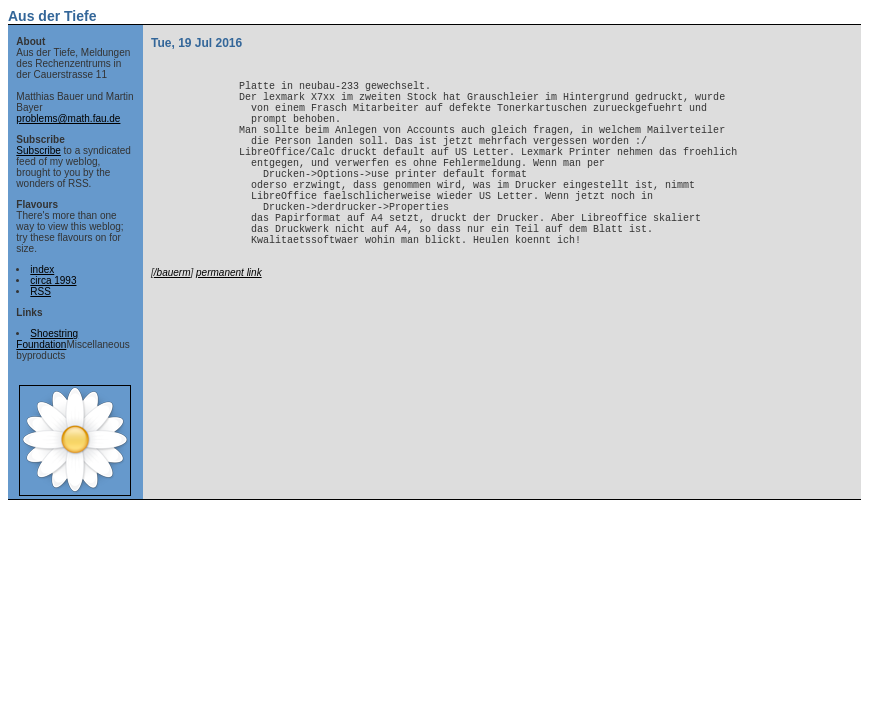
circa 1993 (53, 280)
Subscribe (38, 150)
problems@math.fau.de (68, 118)
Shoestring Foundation (47, 339)
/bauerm (172, 320)
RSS (40, 291)
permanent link (229, 320)
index (42, 269)
